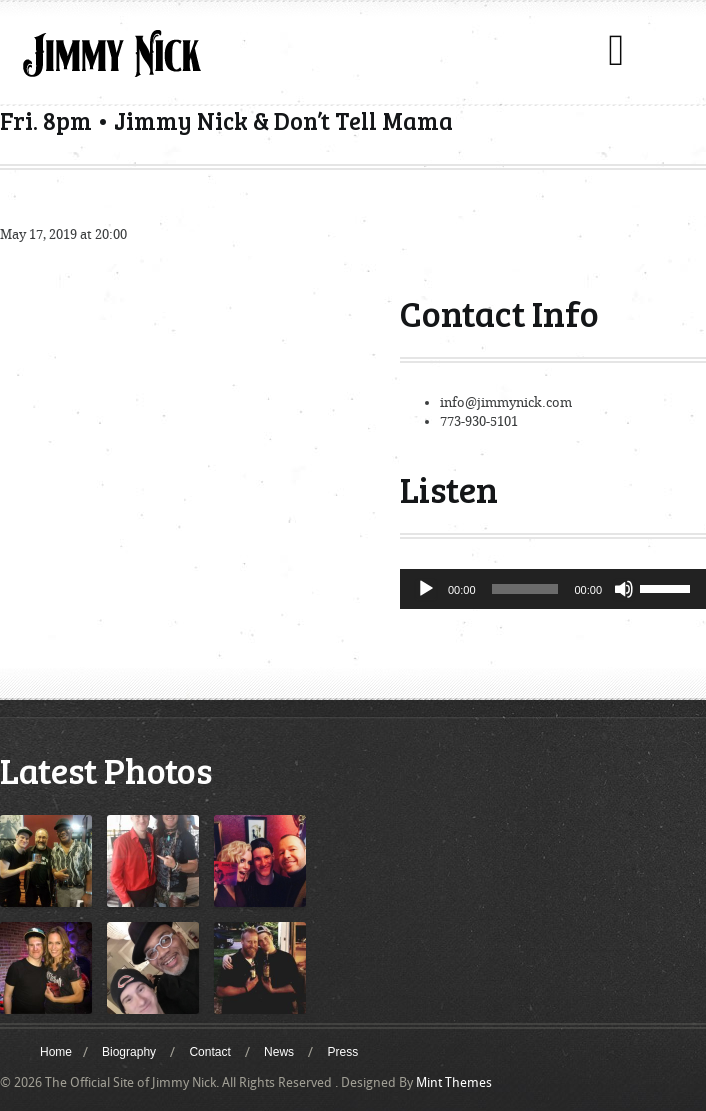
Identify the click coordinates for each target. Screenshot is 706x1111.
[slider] (525, 589)
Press (342, 1052)
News (279, 1052)
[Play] (426, 589)
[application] (553, 589)
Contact (209, 1052)
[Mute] (624, 589)
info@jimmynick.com (506, 402)
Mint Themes (454, 1082)
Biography (129, 1052)
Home (56, 1052)
